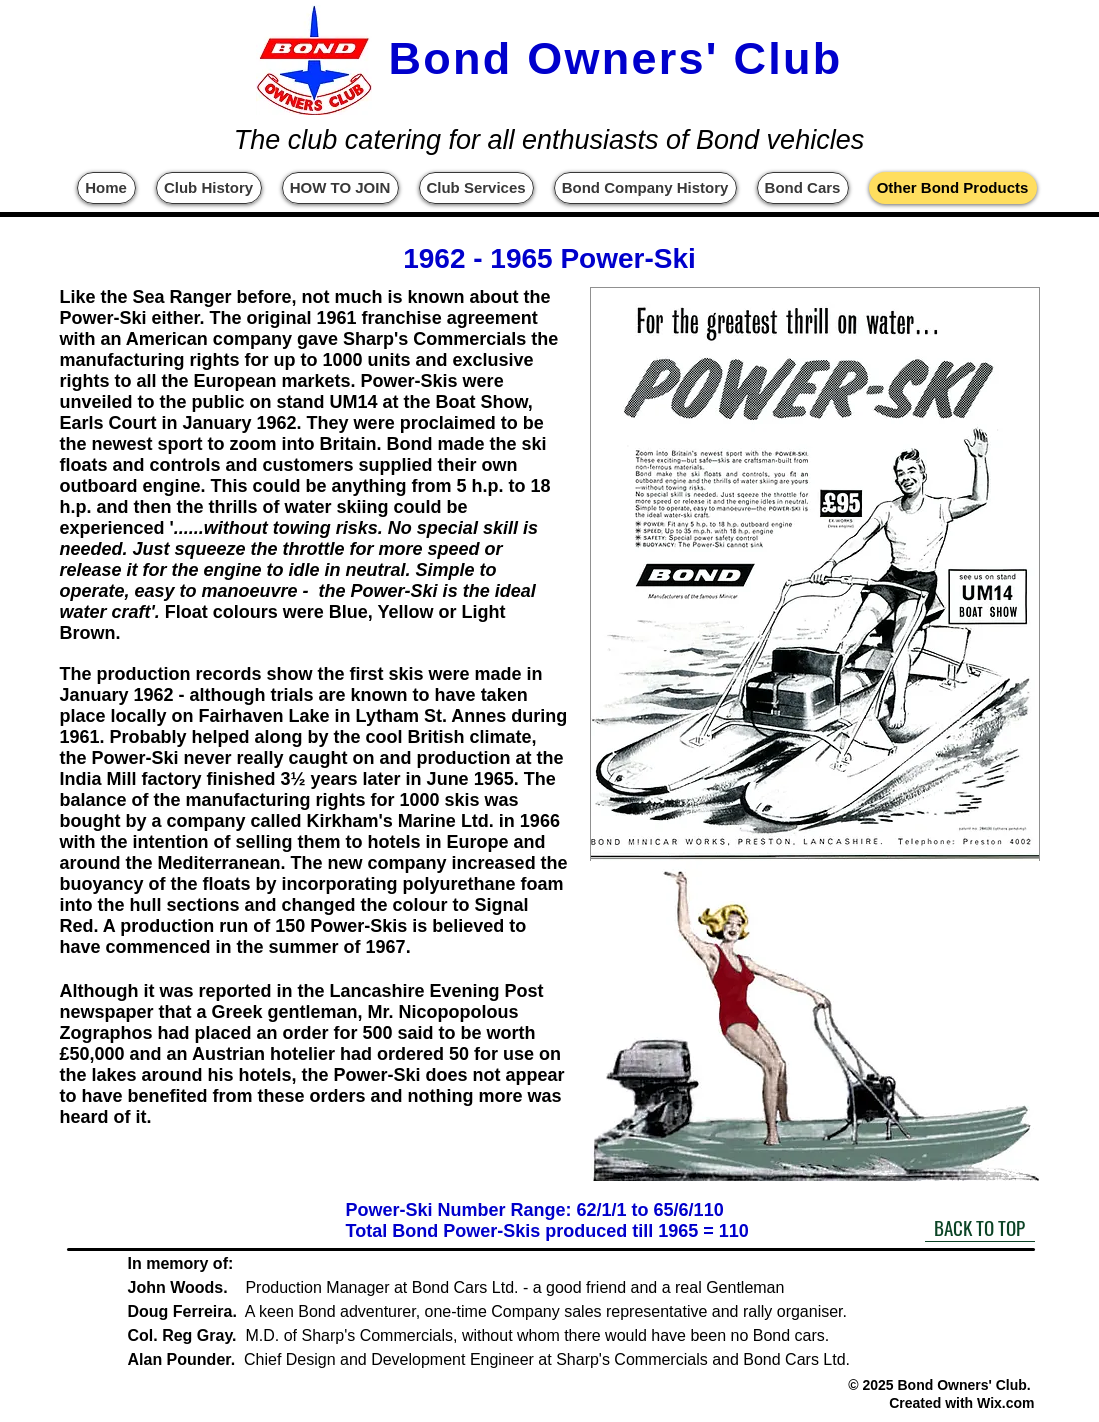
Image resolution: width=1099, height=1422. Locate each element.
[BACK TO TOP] (980, 1227)
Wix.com (1005, 1403)
